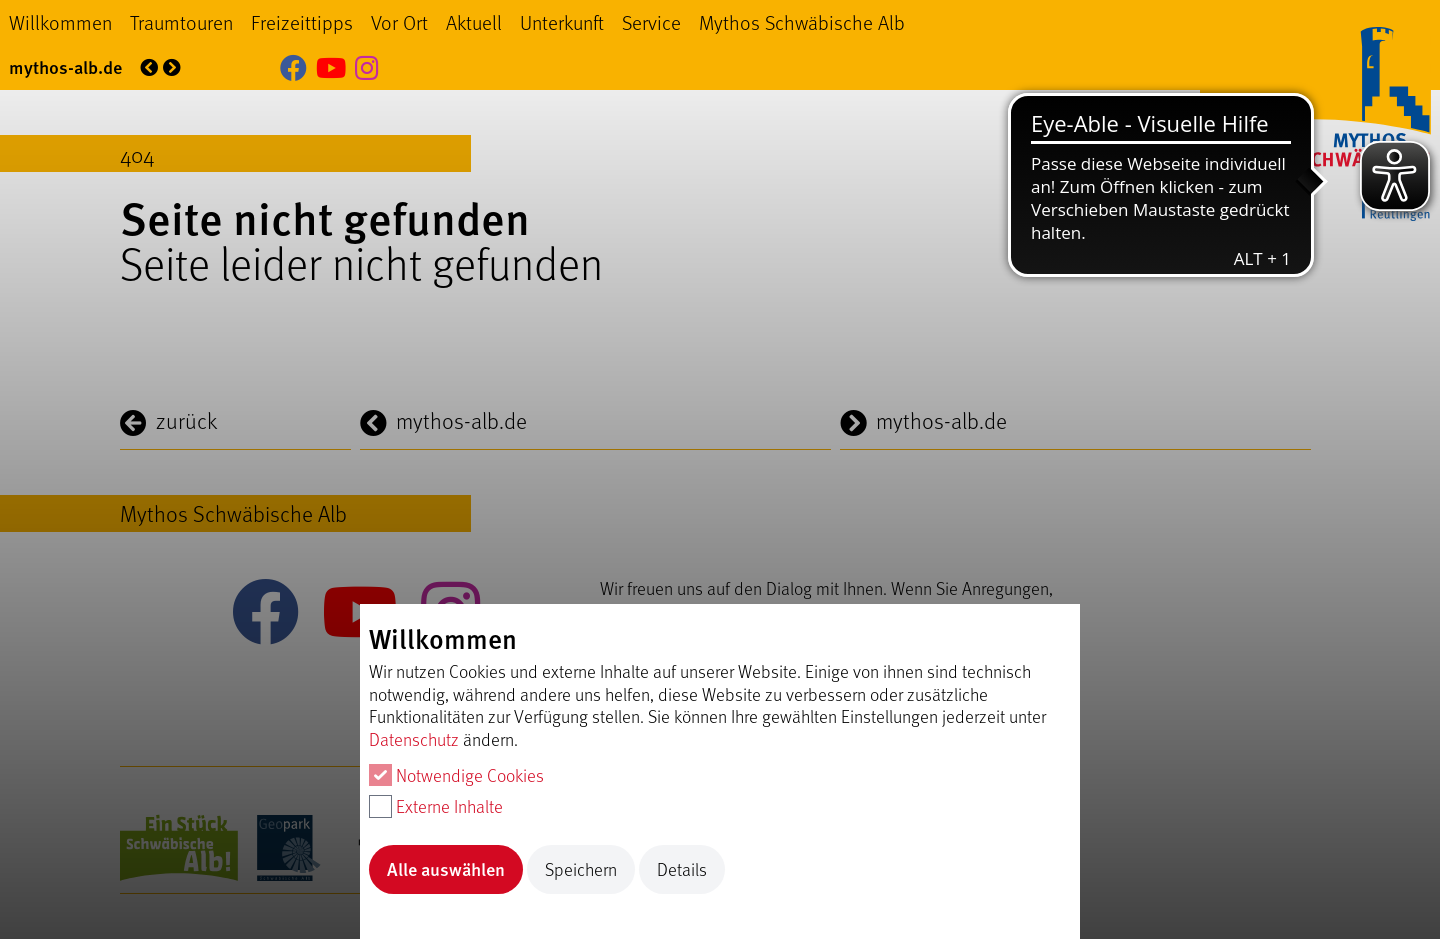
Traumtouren (181, 22)
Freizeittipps (302, 22)
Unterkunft (562, 22)
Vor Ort (399, 22)
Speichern (581, 869)
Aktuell (474, 22)
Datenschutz (414, 739)
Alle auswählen (446, 868)
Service (651, 22)
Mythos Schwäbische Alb (802, 22)
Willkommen (60, 22)
